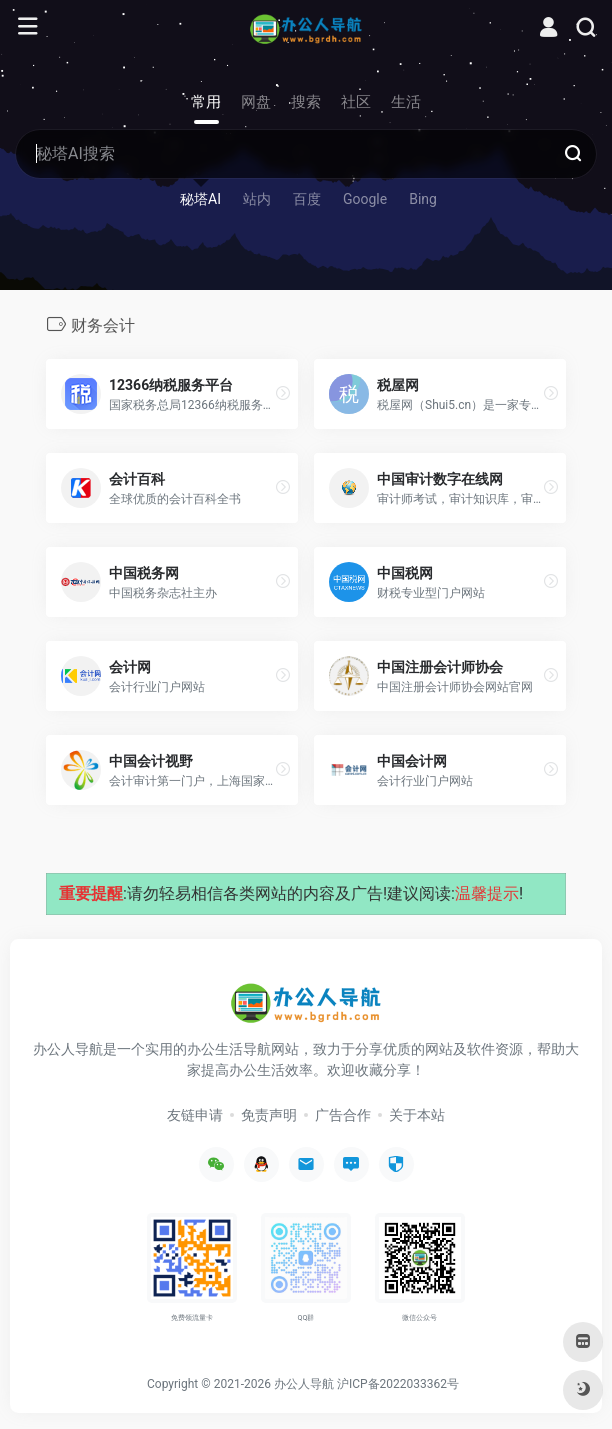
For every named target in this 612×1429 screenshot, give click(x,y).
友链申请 (195, 1115)
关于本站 (417, 1115)
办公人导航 (304, 1384)
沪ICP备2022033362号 (398, 1384)
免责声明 (269, 1115)
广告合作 (343, 1115)
